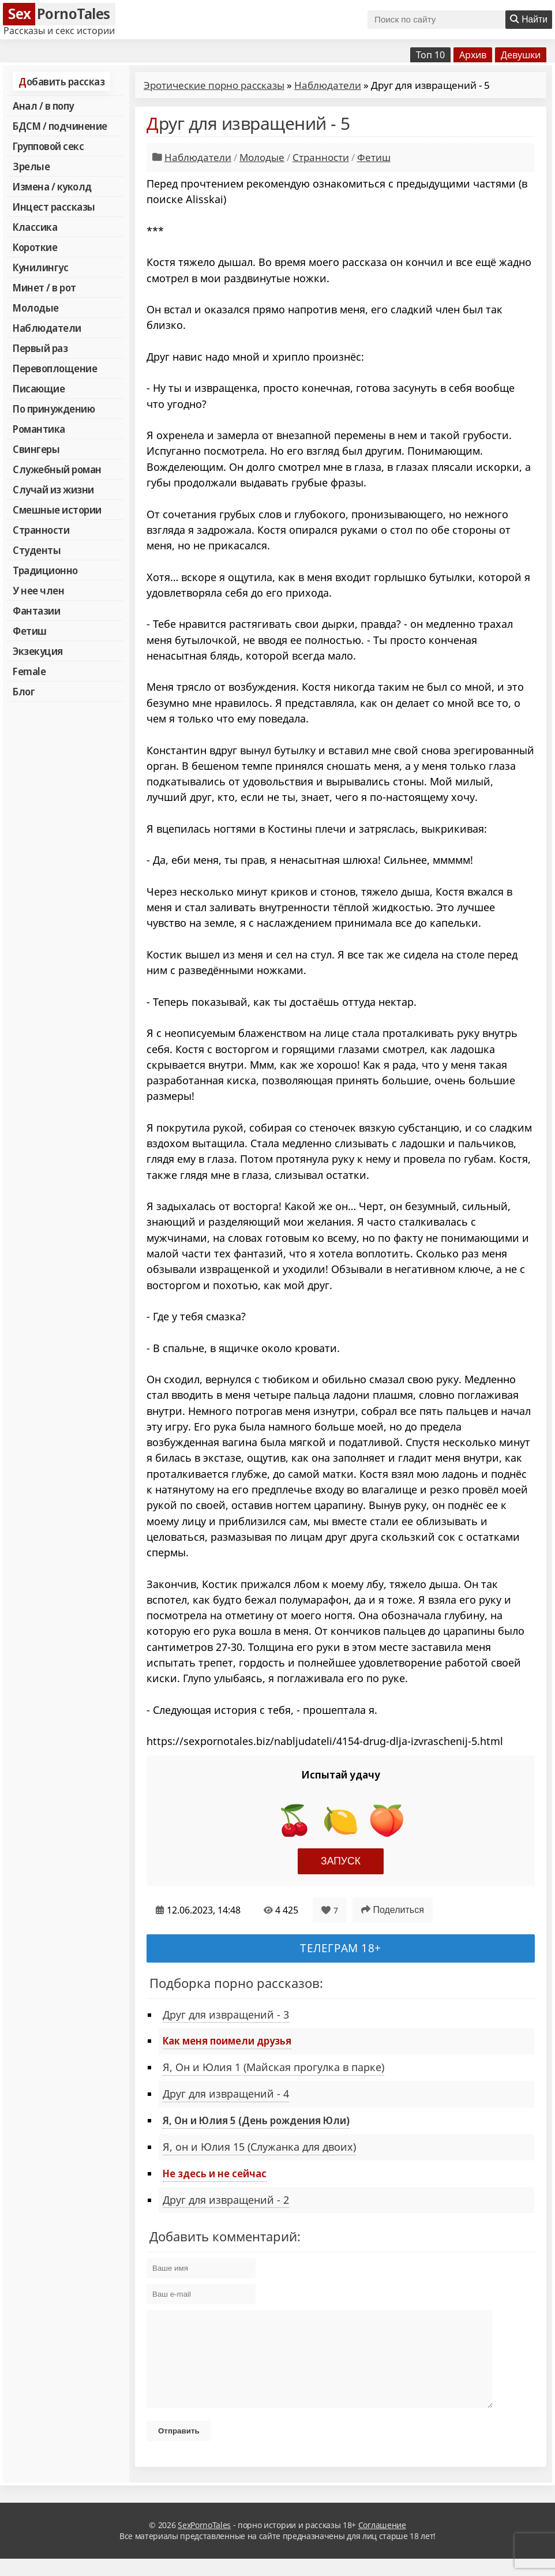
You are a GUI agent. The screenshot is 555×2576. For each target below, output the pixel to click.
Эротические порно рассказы (214, 85)
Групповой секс (48, 146)
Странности (41, 530)
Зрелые (31, 166)
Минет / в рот (44, 287)
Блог (24, 691)
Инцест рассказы (54, 207)
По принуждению (54, 408)
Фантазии (36, 610)
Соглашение (382, 2542)
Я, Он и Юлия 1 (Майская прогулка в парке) (273, 2067)
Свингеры (36, 449)
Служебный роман (57, 469)
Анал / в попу (43, 106)
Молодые (36, 307)
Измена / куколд (52, 186)
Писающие (39, 388)
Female (29, 671)
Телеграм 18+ (340, 1948)
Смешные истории (57, 509)
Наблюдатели (47, 328)
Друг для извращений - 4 (226, 2094)
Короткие (35, 247)
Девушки (521, 54)
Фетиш (30, 631)
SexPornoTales (204, 2542)
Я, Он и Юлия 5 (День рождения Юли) (256, 2120)
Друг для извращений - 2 (226, 2200)
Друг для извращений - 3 (226, 2014)
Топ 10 (430, 54)
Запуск (341, 1861)
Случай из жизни (53, 489)
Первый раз (40, 348)
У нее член (38, 590)
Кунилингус (40, 267)
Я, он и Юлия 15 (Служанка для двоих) (259, 2147)
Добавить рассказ (61, 81)
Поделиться (392, 1910)
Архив (472, 54)
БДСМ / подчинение (60, 126)
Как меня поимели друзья (227, 2040)
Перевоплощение (55, 368)
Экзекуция (38, 651)
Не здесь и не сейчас (215, 2173)
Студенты (37, 550)
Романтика (39, 429)
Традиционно (45, 570)
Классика (35, 227)
